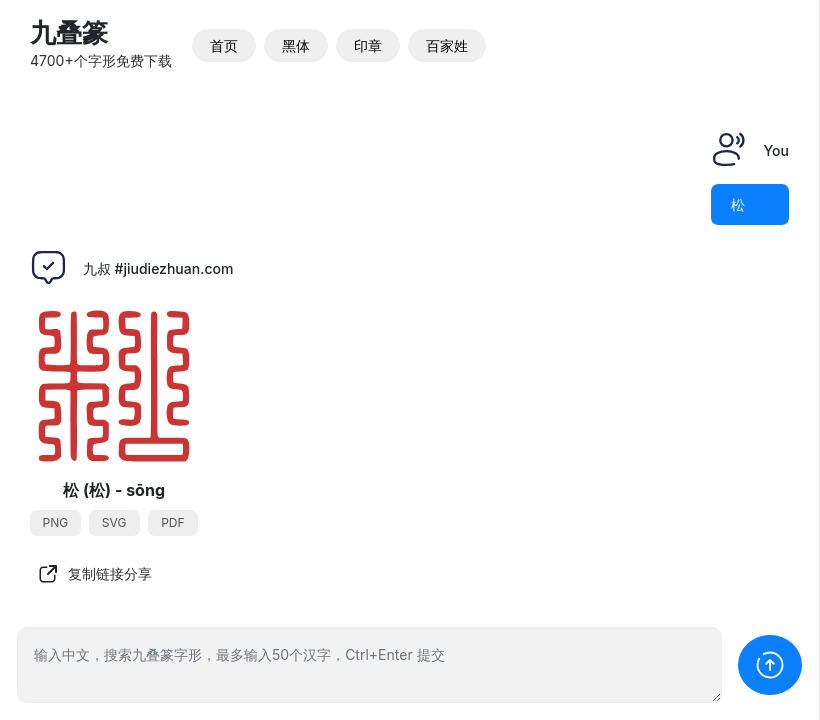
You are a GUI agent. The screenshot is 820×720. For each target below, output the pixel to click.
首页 (224, 45)
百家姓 (447, 45)
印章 (368, 45)
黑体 (296, 45)
